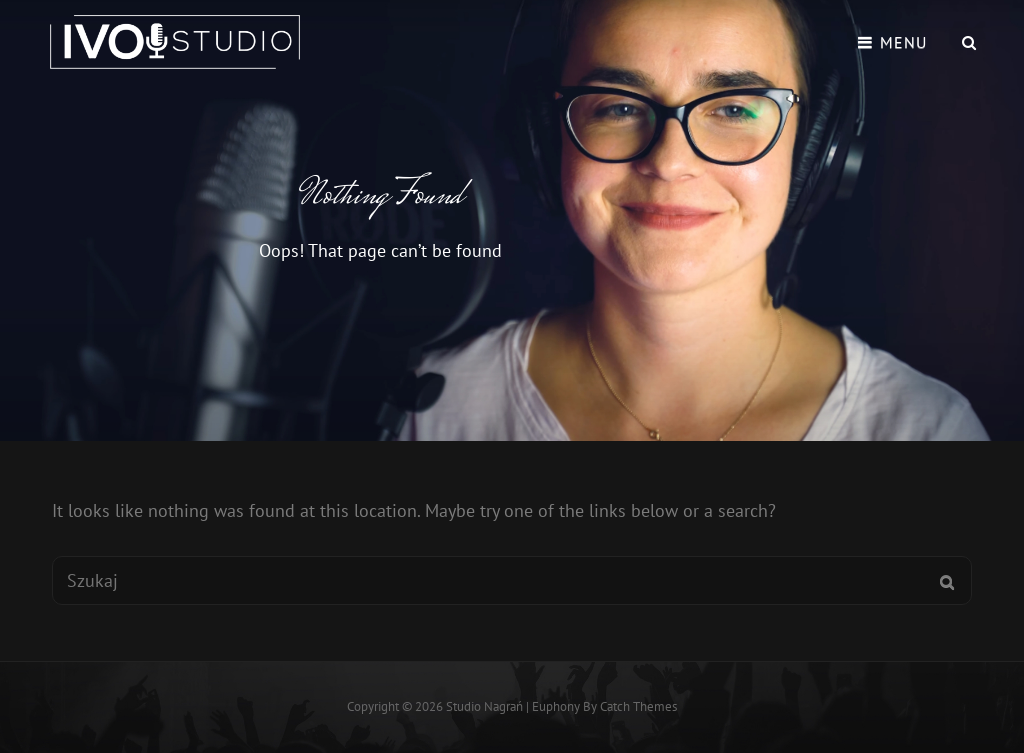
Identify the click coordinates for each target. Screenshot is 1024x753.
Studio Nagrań (484, 706)
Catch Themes (638, 706)
